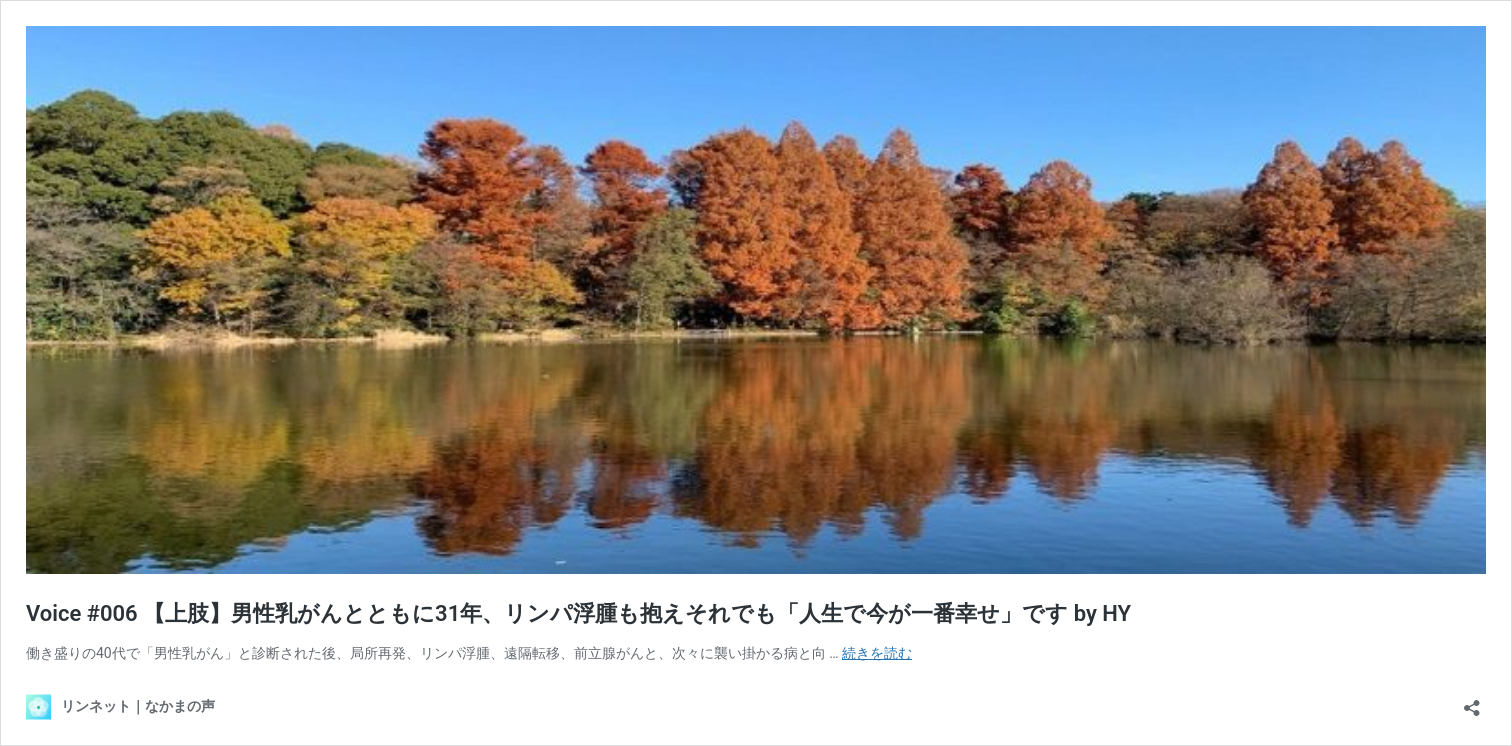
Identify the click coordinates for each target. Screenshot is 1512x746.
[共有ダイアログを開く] (1472, 701)
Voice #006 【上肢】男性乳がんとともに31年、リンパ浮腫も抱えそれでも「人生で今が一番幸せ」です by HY (578, 613)
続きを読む (877, 653)
